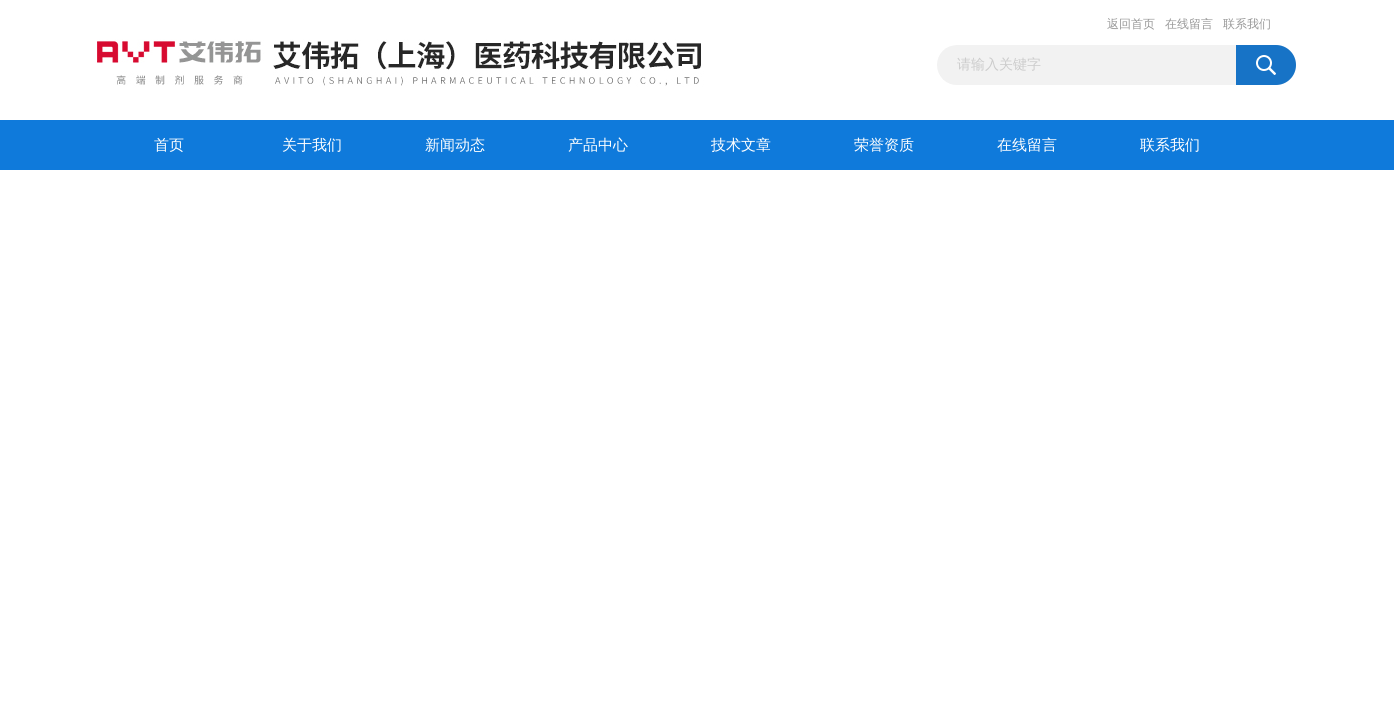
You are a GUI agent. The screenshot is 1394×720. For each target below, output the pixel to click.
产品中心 (598, 145)
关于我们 (312, 145)
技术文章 (741, 145)
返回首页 (1131, 24)
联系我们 (1247, 24)
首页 (169, 145)
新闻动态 (455, 145)
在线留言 (1189, 24)
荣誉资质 (884, 145)
